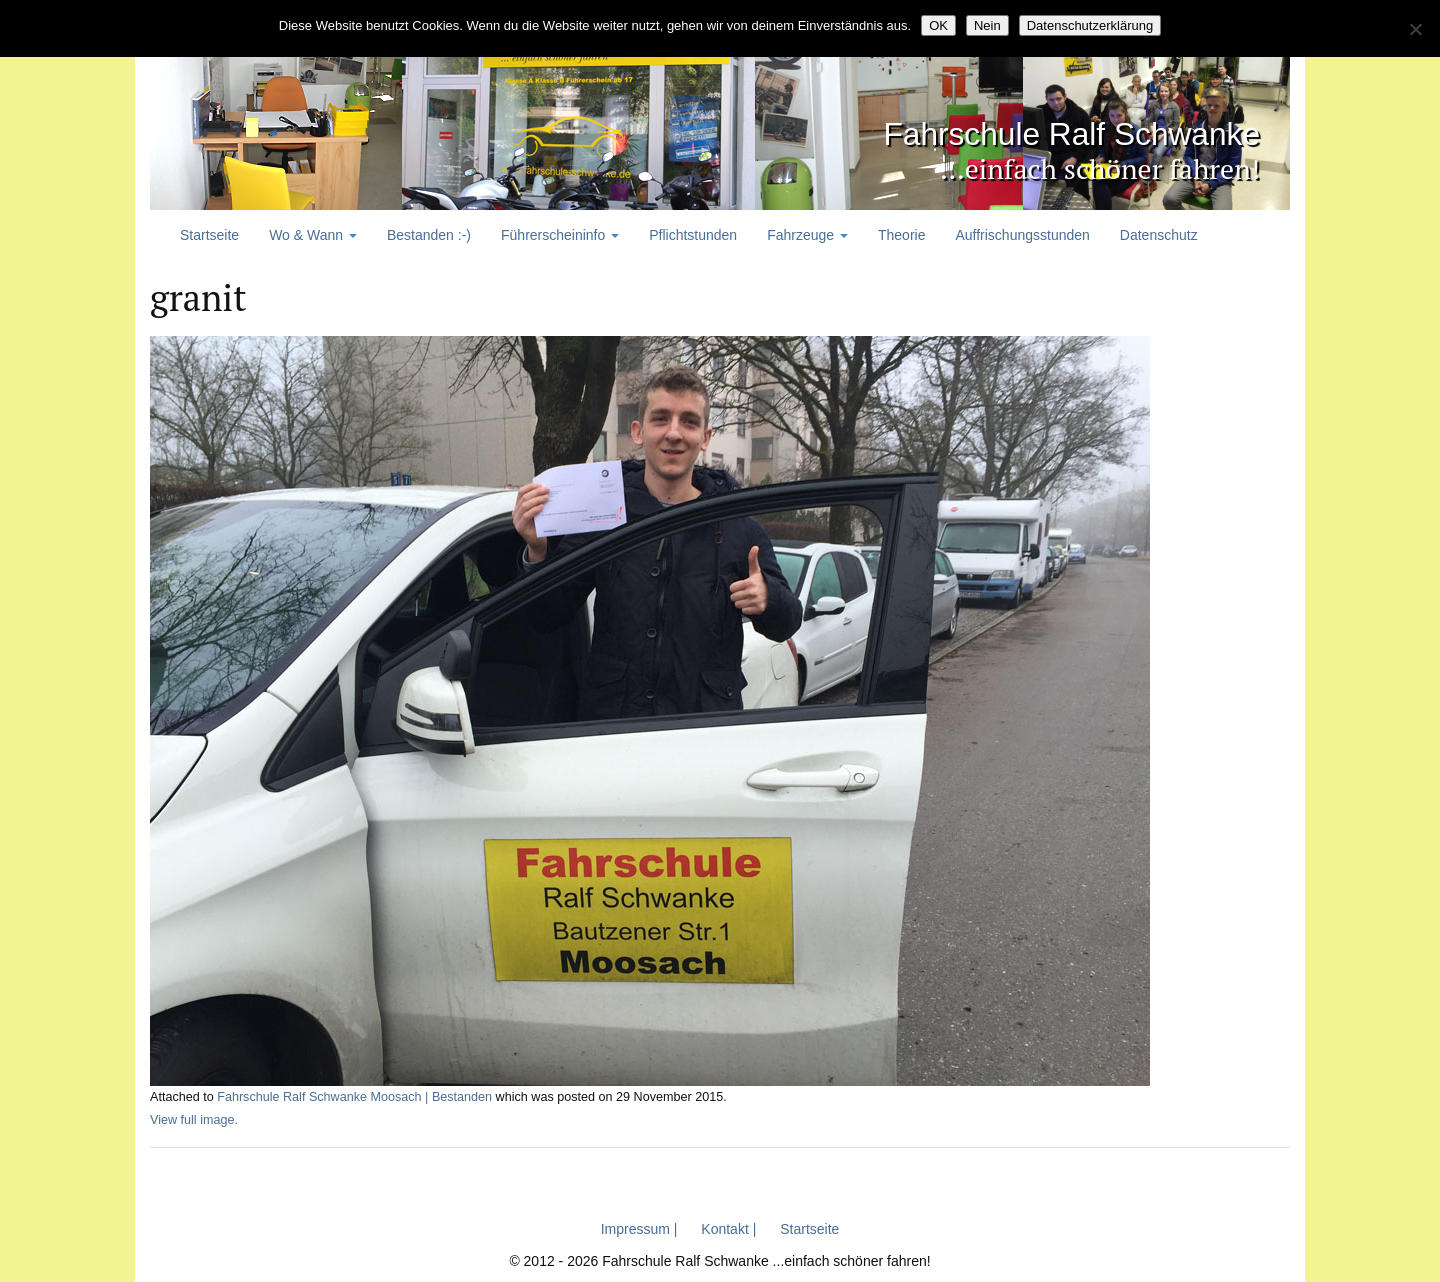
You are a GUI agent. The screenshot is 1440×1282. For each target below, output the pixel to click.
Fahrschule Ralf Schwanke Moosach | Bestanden (354, 1097)
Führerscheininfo (560, 235)
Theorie (901, 235)
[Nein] (1415, 29)
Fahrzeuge (807, 235)
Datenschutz (1159, 235)
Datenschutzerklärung (1090, 25)
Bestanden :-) (429, 235)
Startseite (209, 235)
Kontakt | (728, 1228)
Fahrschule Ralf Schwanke (1010, 130)
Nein (987, 25)
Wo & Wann (313, 235)
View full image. (194, 1119)
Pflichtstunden (693, 235)
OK (938, 25)
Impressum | (639, 1228)
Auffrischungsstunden (1022, 235)
